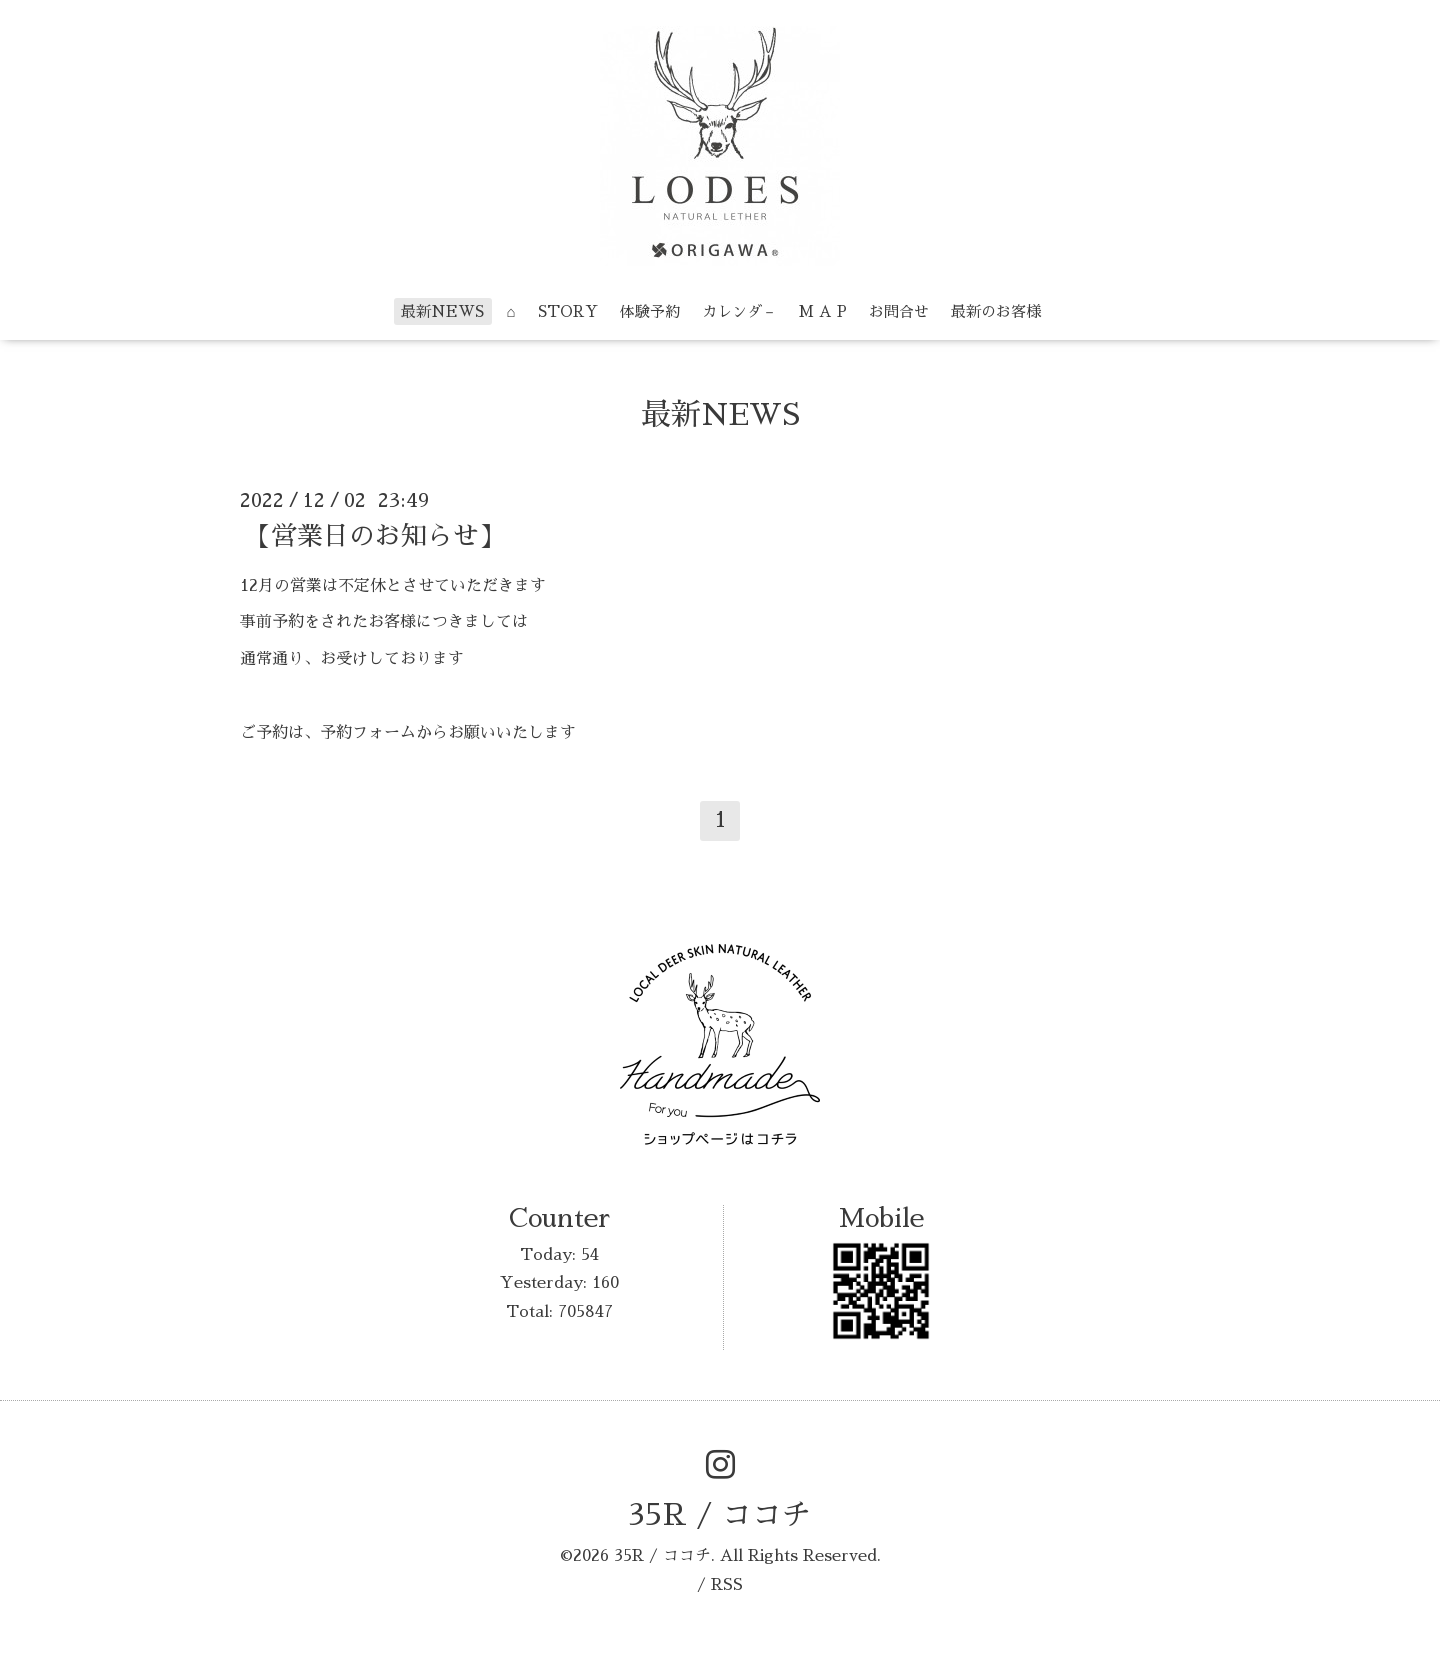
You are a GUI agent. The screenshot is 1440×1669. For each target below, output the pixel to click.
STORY (568, 311)
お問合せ (899, 311)
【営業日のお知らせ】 (375, 535)
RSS (727, 1585)
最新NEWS (442, 311)
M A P (823, 311)
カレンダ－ (739, 311)
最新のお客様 (996, 311)
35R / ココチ (720, 1515)
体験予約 (650, 311)
